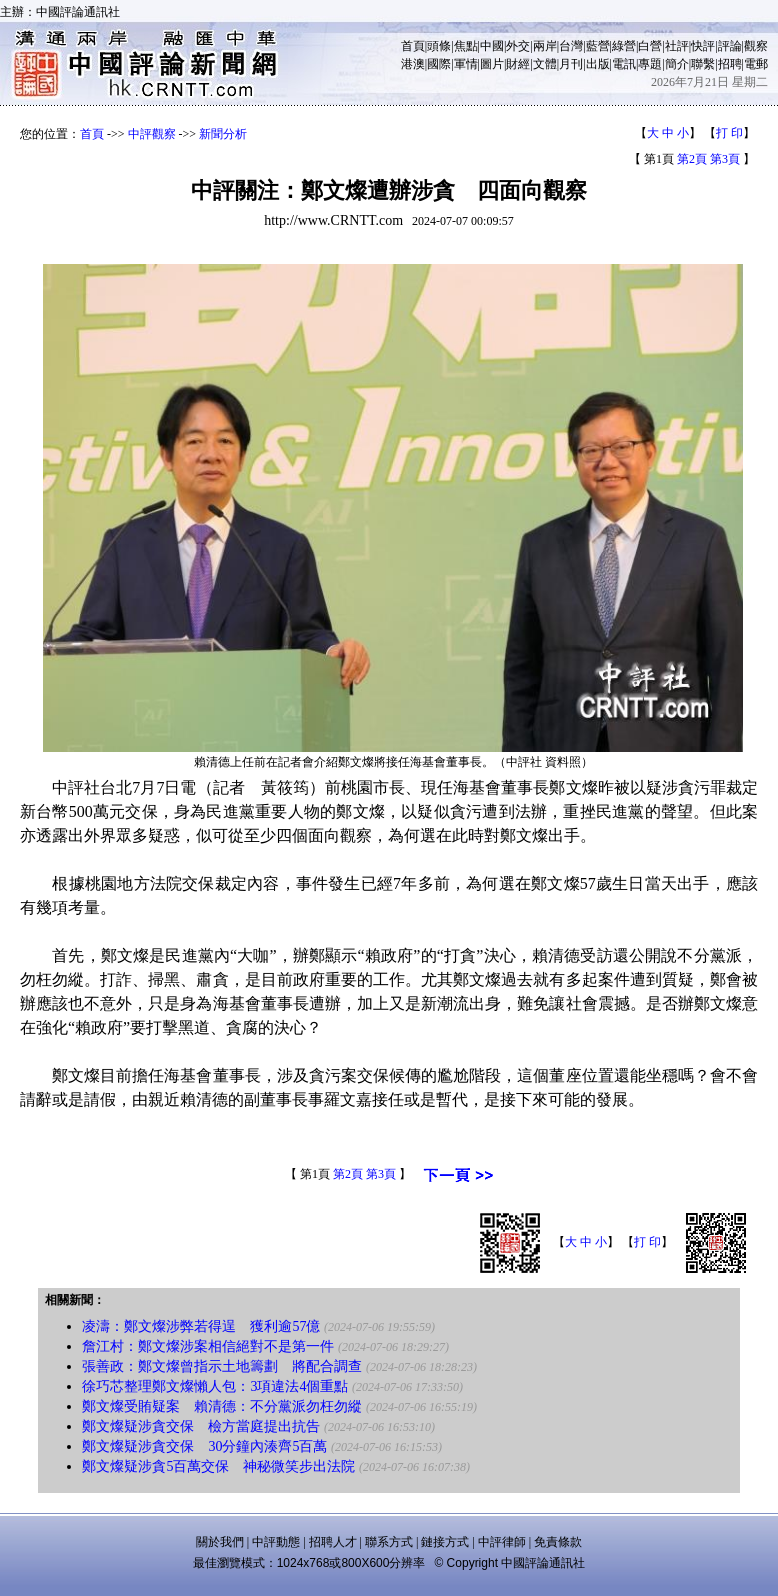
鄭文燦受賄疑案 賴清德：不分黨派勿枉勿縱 (222, 1406)
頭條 (439, 46)
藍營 (598, 46)
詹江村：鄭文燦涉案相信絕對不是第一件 (208, 1346)
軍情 (466, 64)
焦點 (466, 46)
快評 (703, 46)
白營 (650, 46)
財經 (518, 64)
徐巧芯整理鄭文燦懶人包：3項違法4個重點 (215, 1386)
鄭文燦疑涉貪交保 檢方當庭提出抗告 (201, 1426)
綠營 (624, 46)
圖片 (492, 64)
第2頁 (692, 159)
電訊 (624, 64)
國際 (439, 64)
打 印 (729, 133)
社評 (677, 46)
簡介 (677, 64)
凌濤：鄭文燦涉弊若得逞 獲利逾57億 (201, 1326)
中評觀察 (152, 134)
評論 (730, 46)
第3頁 (725, 159)
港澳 (413, 64)
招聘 (730, 64)
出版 (598, 64)
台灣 (571, 46)
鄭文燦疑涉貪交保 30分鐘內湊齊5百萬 (204, 1446)
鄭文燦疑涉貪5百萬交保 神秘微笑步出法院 (218, 1466)
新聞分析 (223, 134)
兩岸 (545, 46)
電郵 (756, 64)
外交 (518, 46)
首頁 (413, 46)
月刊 (571, 64)
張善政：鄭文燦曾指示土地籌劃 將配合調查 (222, 1366)
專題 (650, 64)
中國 (492, 46)
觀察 (756, 46)
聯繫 (703, 64)
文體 (545, 64)
